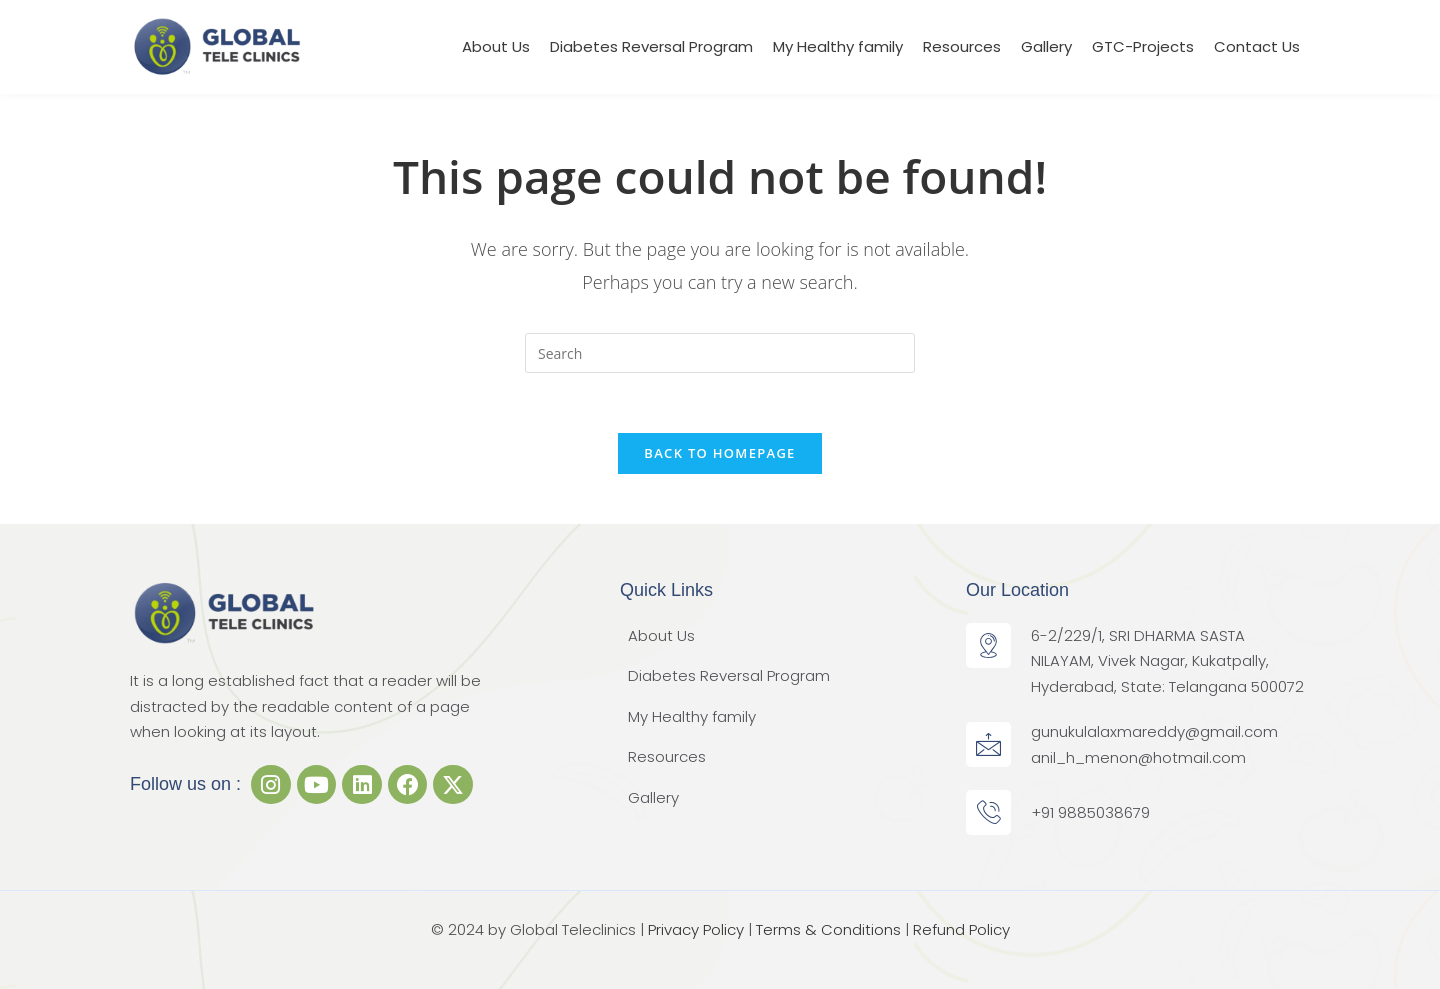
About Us (496, 46)
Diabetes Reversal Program (651, 46)
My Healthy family (838, 46)
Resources (962, 46)
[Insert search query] (720, 353)
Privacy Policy (696, 929)
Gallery (1046, 46)
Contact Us (1257, 46)
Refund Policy (961, 929)
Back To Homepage (719, 453)
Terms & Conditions (828, 929)
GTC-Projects (1143, 46)
